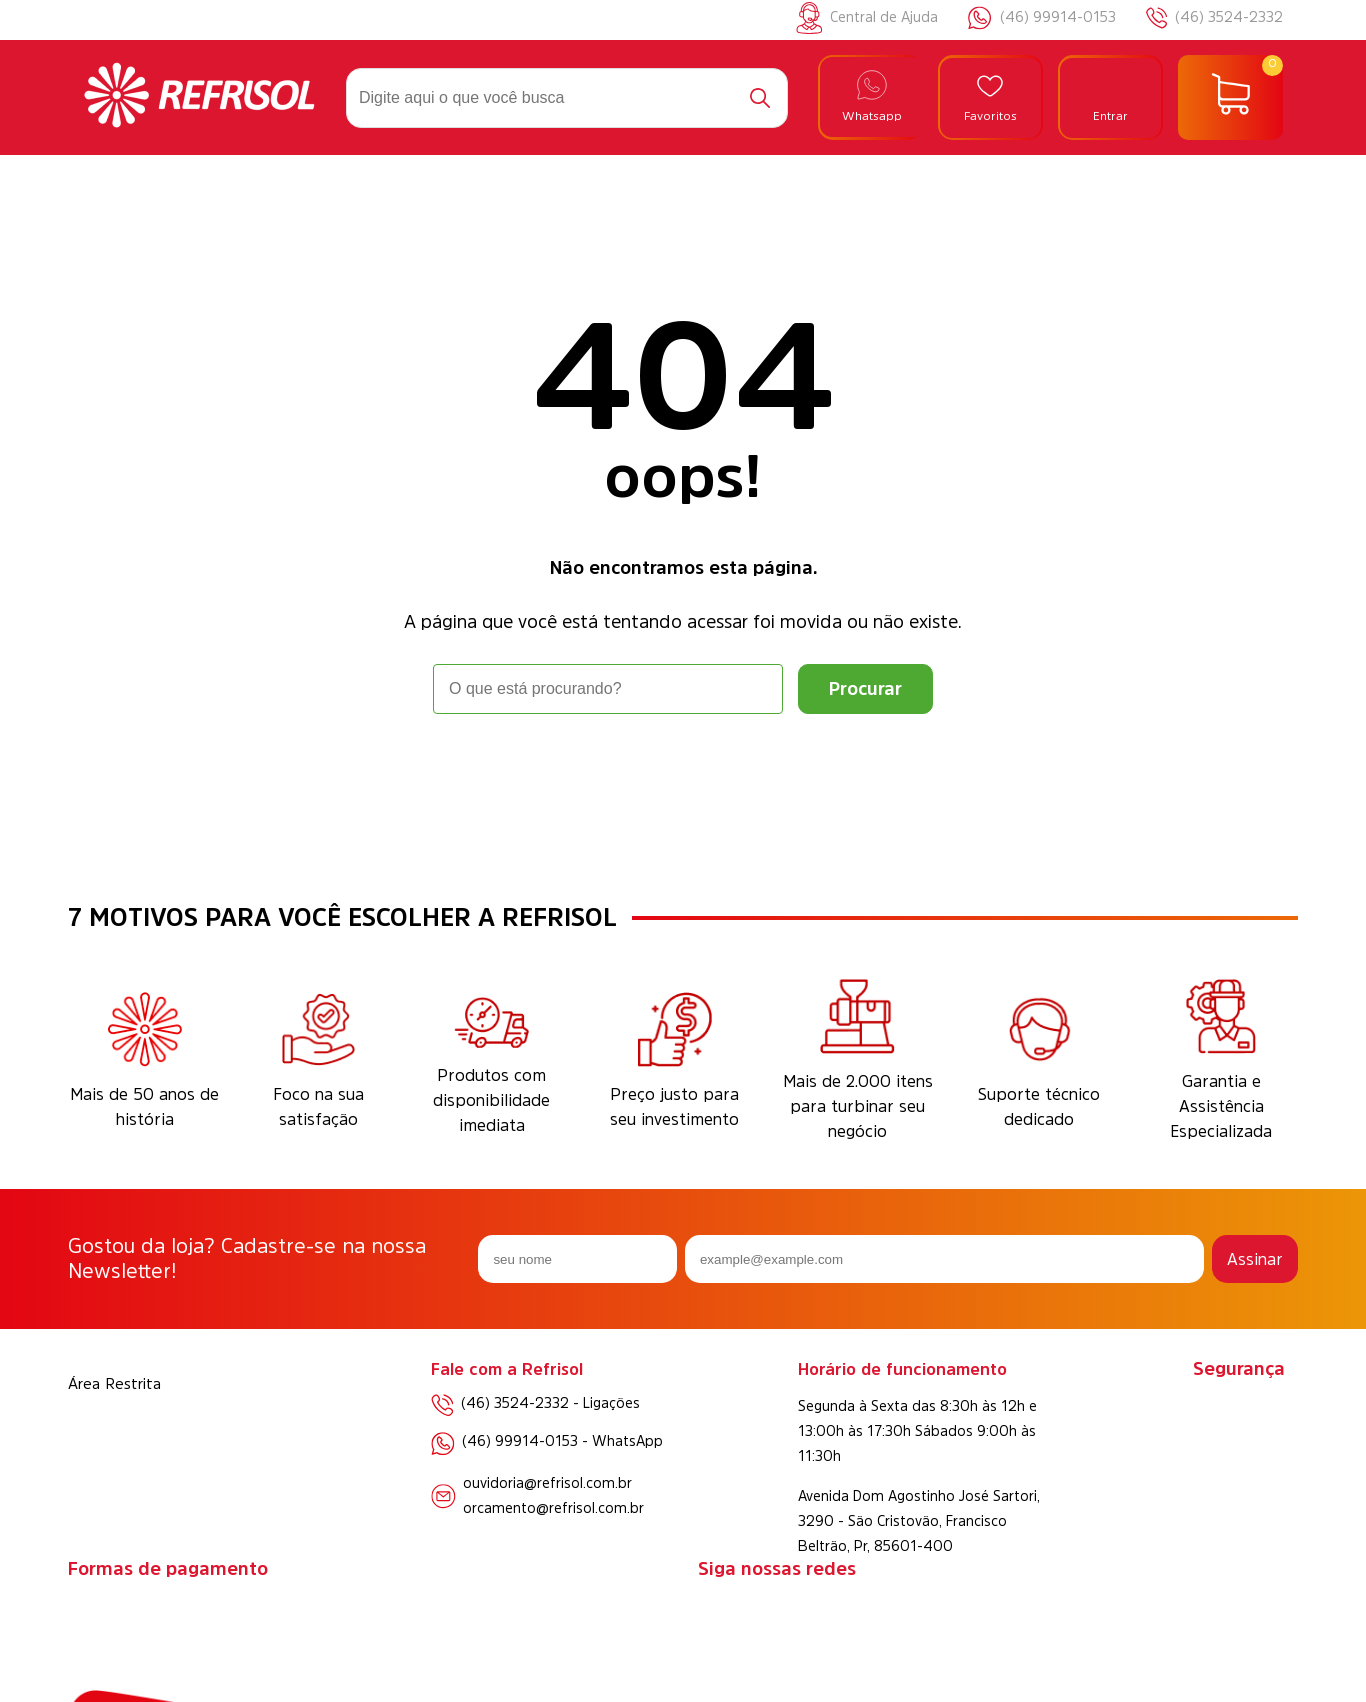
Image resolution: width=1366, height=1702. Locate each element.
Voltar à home (683, 769)
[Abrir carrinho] (1230, 98)
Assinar (1255, 1259)
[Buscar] (760, 98)
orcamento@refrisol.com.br (553, 1508)
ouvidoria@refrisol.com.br (547, 1483)
